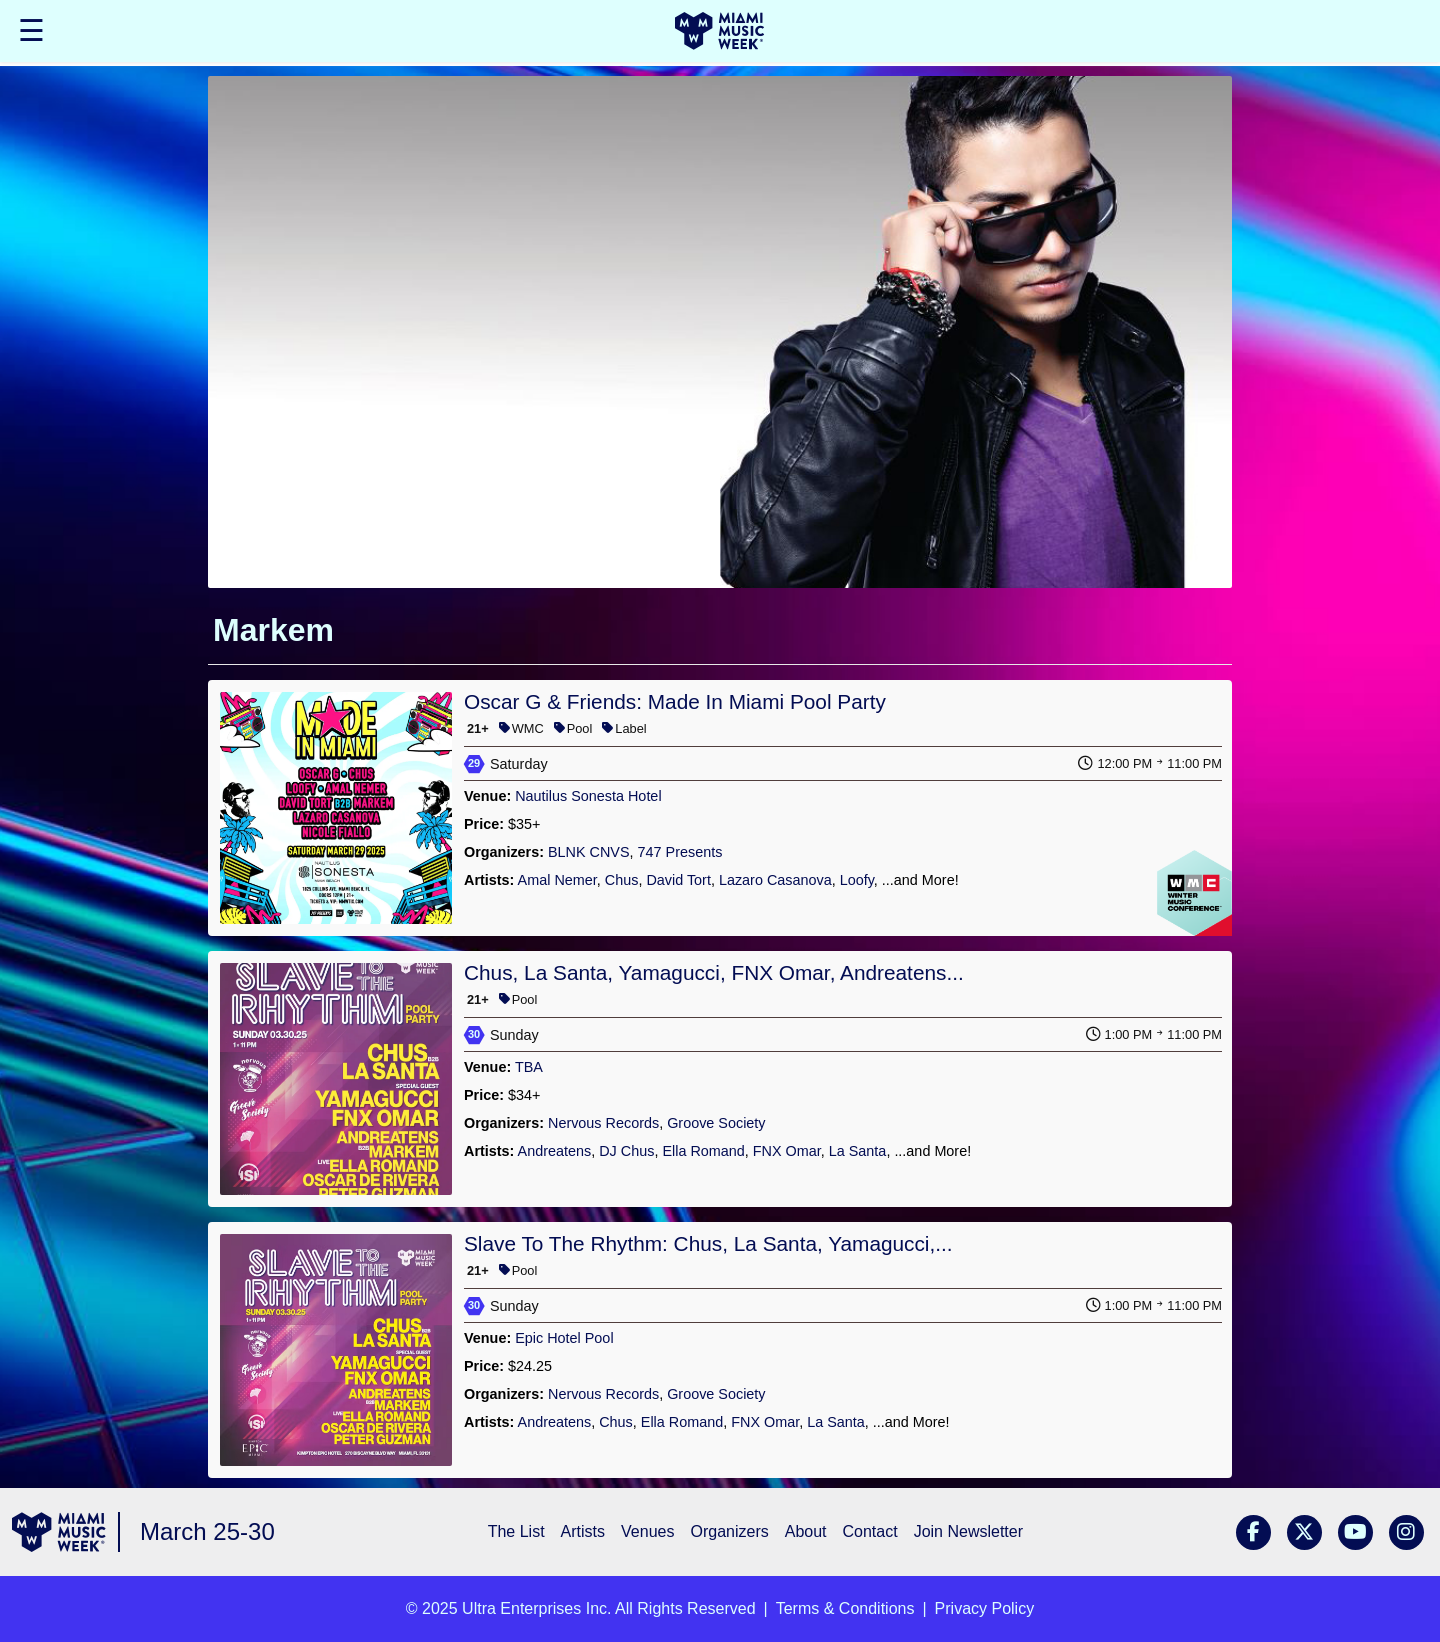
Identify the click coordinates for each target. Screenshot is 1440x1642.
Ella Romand (703, 1151)
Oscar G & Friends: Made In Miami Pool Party (675, 701)
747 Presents (680, 852)
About (806, 1531)
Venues (647, 1531)
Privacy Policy (985, 1608)
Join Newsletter (968, 1531)
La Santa (858, 1151)
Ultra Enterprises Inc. (536, 1608)
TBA (529, 1067)
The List (516, 1531)
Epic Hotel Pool (564, 1338)
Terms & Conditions (845, 1608)
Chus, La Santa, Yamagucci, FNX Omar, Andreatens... (714, 972)
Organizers (729, 1531)
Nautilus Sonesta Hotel (588, 796)
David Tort (678, 880)
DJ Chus (626, 1151)
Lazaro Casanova (775, 880)
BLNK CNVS (589, 852)
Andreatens (555, 1151)
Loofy (857, 880)
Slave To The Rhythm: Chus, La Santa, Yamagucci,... (708, 1243)
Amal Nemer (557, 880)
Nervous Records (603, 1123)
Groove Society (716, 1123)
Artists (583, 1531)
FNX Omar (787, 1151)
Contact (870, 1531)
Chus (622, 880)
